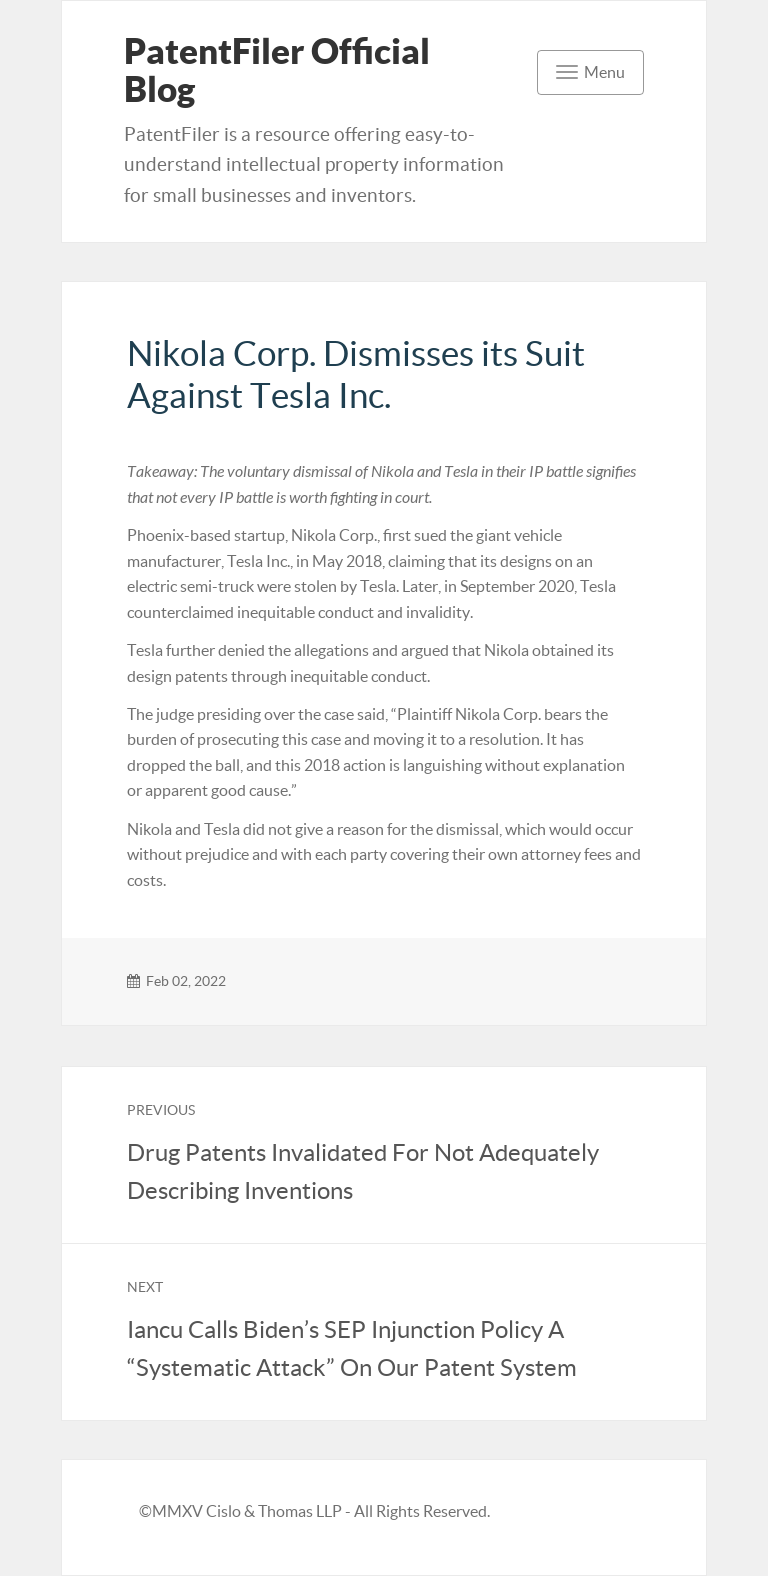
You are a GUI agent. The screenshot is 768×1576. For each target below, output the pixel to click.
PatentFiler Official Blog (277, 70)
